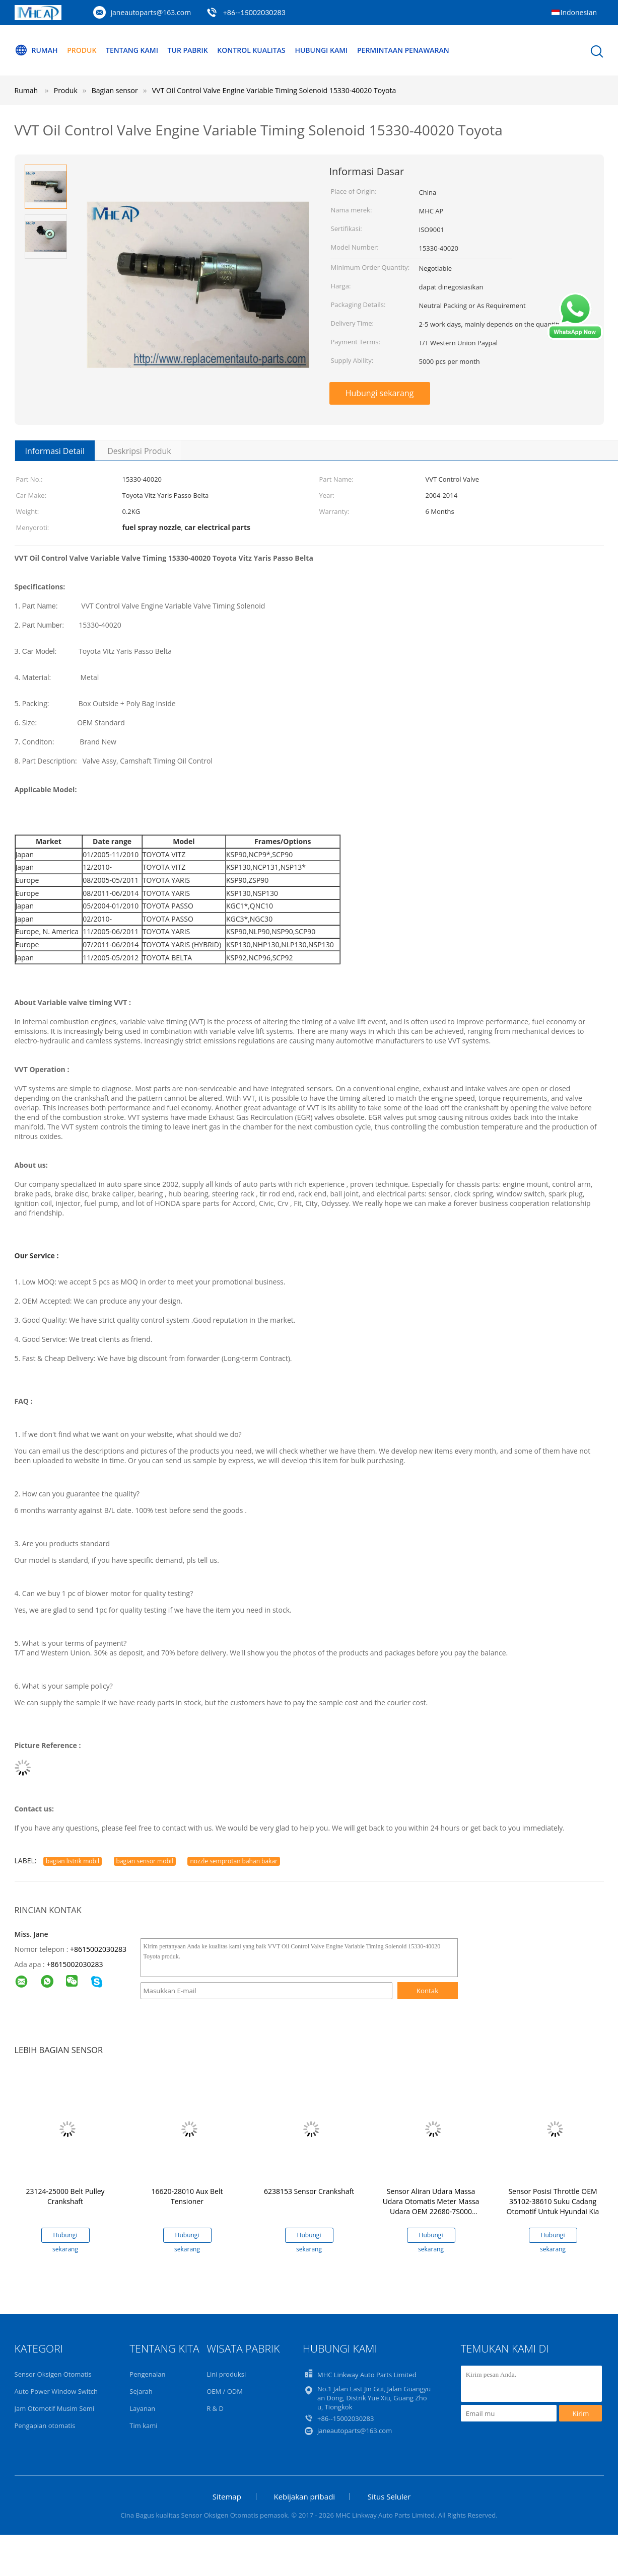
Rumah (36, 50)
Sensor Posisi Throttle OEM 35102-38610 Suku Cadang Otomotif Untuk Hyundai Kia (553, 2201)
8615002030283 (76, 1964)
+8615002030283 (98, 1949)
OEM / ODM (225, 2391)
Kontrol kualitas (251, 50)
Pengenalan (147, 2374)
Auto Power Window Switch (56, 2391)
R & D (215, 2408)
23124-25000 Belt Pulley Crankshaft (65, 2196)
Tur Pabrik (188, 50)
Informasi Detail (55, 451)
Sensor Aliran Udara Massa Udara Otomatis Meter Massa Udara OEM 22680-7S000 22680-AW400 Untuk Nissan (431, 2206)
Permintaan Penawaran (403, 50)
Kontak (428, 1990)
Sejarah (140, 2391)
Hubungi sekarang (380, 393)
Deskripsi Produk (139, 451)
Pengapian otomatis (45, 2425)
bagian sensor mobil (144, 1861)
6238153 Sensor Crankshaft (309, 2191)
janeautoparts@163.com (151, 12)
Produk (81, 50)
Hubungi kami (321, 50)
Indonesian (579, 12)
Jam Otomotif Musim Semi (55, 2408)
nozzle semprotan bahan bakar (234, 1861)
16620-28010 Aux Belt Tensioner (187, 2196)
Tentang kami (132, 50)
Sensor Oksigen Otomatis (53, 2374)
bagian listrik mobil (72, 1861)
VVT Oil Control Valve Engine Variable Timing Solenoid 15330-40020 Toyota (274, 90)
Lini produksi (226, 2374)
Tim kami (143, 2425)
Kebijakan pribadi (304, 2496)
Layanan (142, 2408)
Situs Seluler (389, 2496)
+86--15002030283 (254, 12)
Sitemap (227, 2496)
